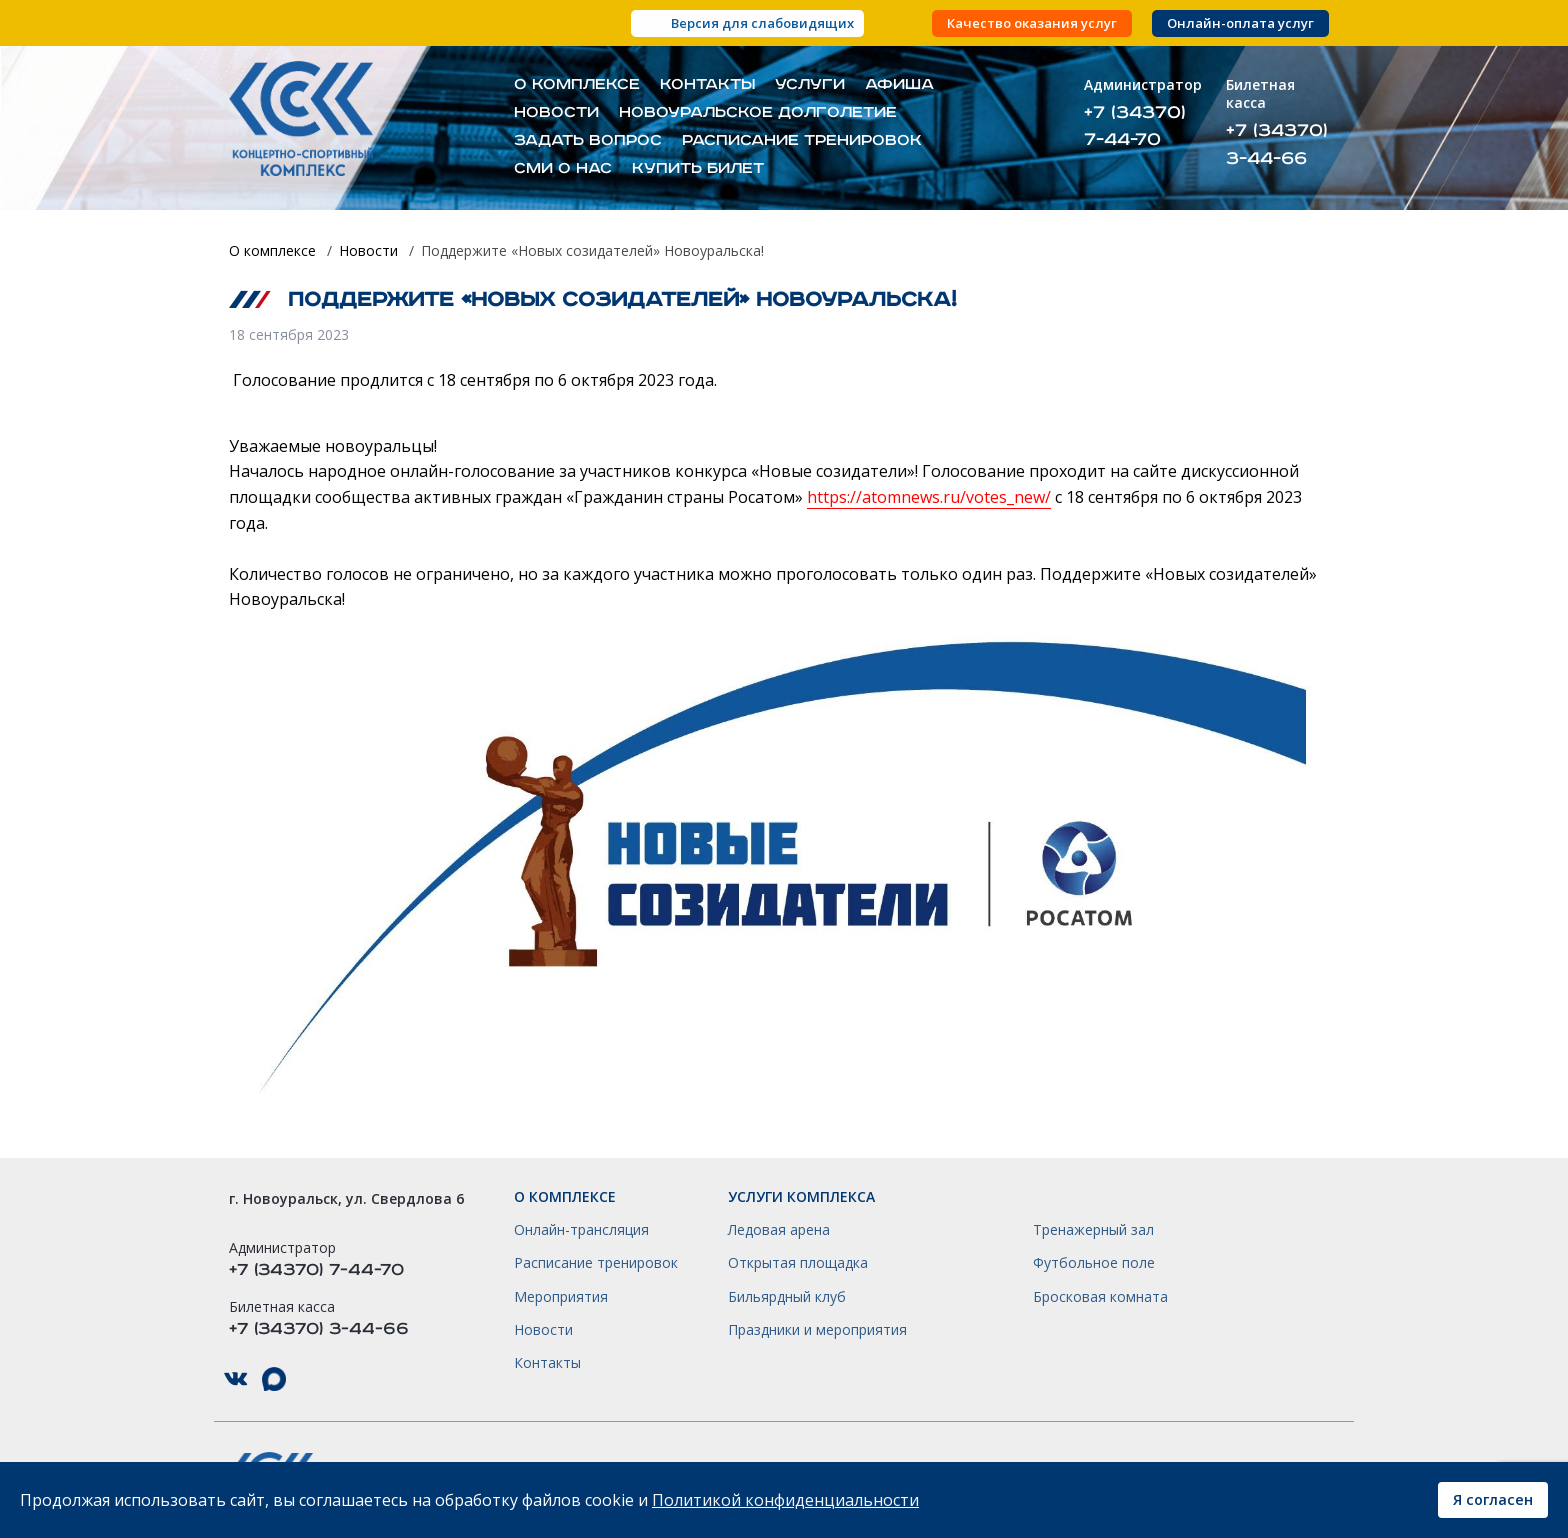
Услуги (810, 85)
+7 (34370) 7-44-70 (1135, 126)
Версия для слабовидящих (762, 23)
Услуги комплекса (801, 1197)
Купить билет (698, 169)
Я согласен (1493, 1499)
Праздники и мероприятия (817, 1330)
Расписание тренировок (802, 141)
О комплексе (577, 85)
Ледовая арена (779, 1230)
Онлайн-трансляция (581, 1230)
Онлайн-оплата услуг (1240, 23)
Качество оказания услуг (1032, 23)
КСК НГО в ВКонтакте (236, 1379)
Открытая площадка (798, 1263)
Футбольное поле (1094, 1263)
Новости (556, 113)
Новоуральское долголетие (758, 113)
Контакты (707, 85)
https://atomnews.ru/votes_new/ (929, 497)
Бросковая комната (1100, 1297)
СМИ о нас (563, 169)
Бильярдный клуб (787, 1297)
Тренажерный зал (1093, 1230)
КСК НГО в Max (274, 1379)
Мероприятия (561, 1297)
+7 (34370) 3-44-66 (1277, 144)
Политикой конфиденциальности (785, 1500)
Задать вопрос (588, 141)
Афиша (899, 85)
